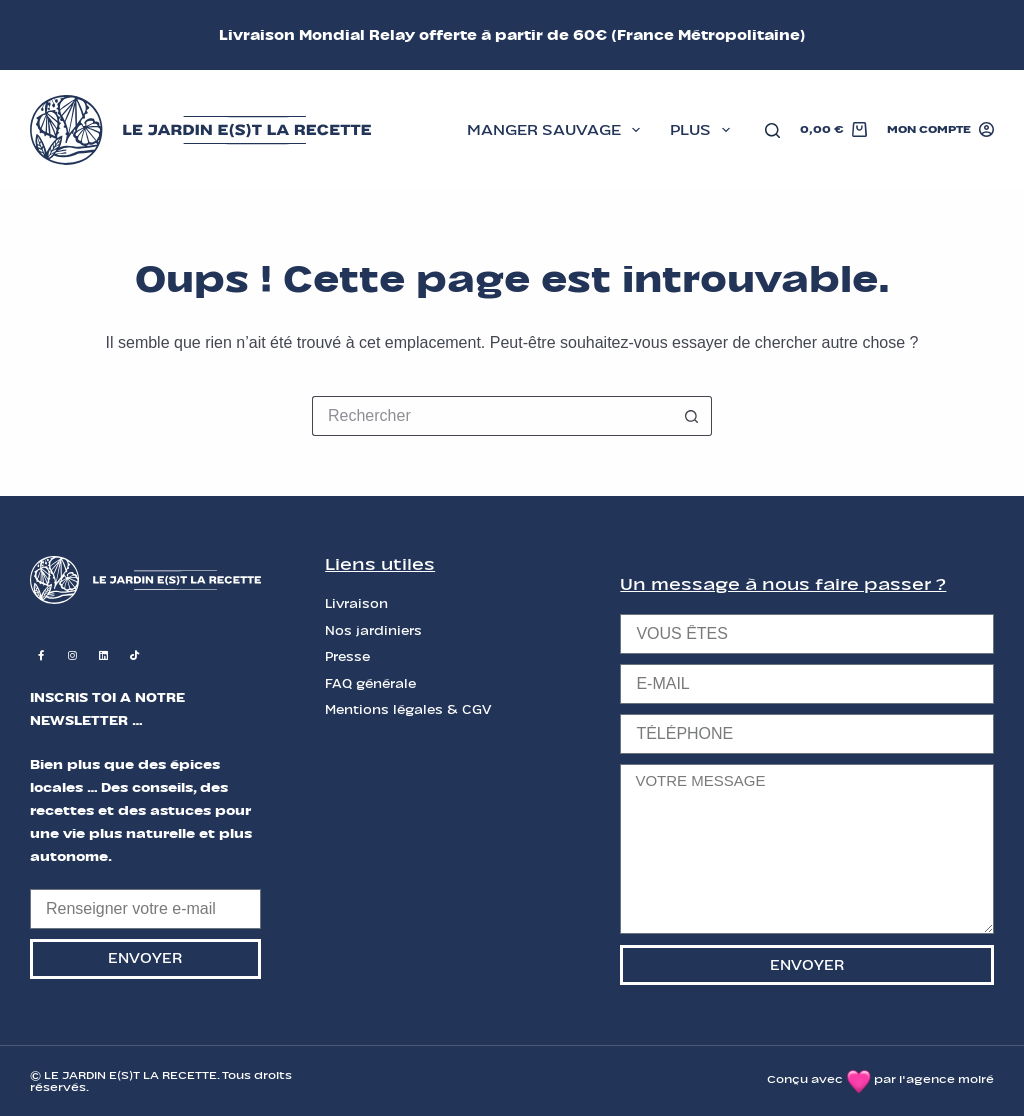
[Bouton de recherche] (692, 416)
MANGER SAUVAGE (557, 130)
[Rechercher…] (492, 416)
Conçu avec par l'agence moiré (880, 1079)
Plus (704, 130)
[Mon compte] (940, 130)
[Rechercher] (772, 130)
